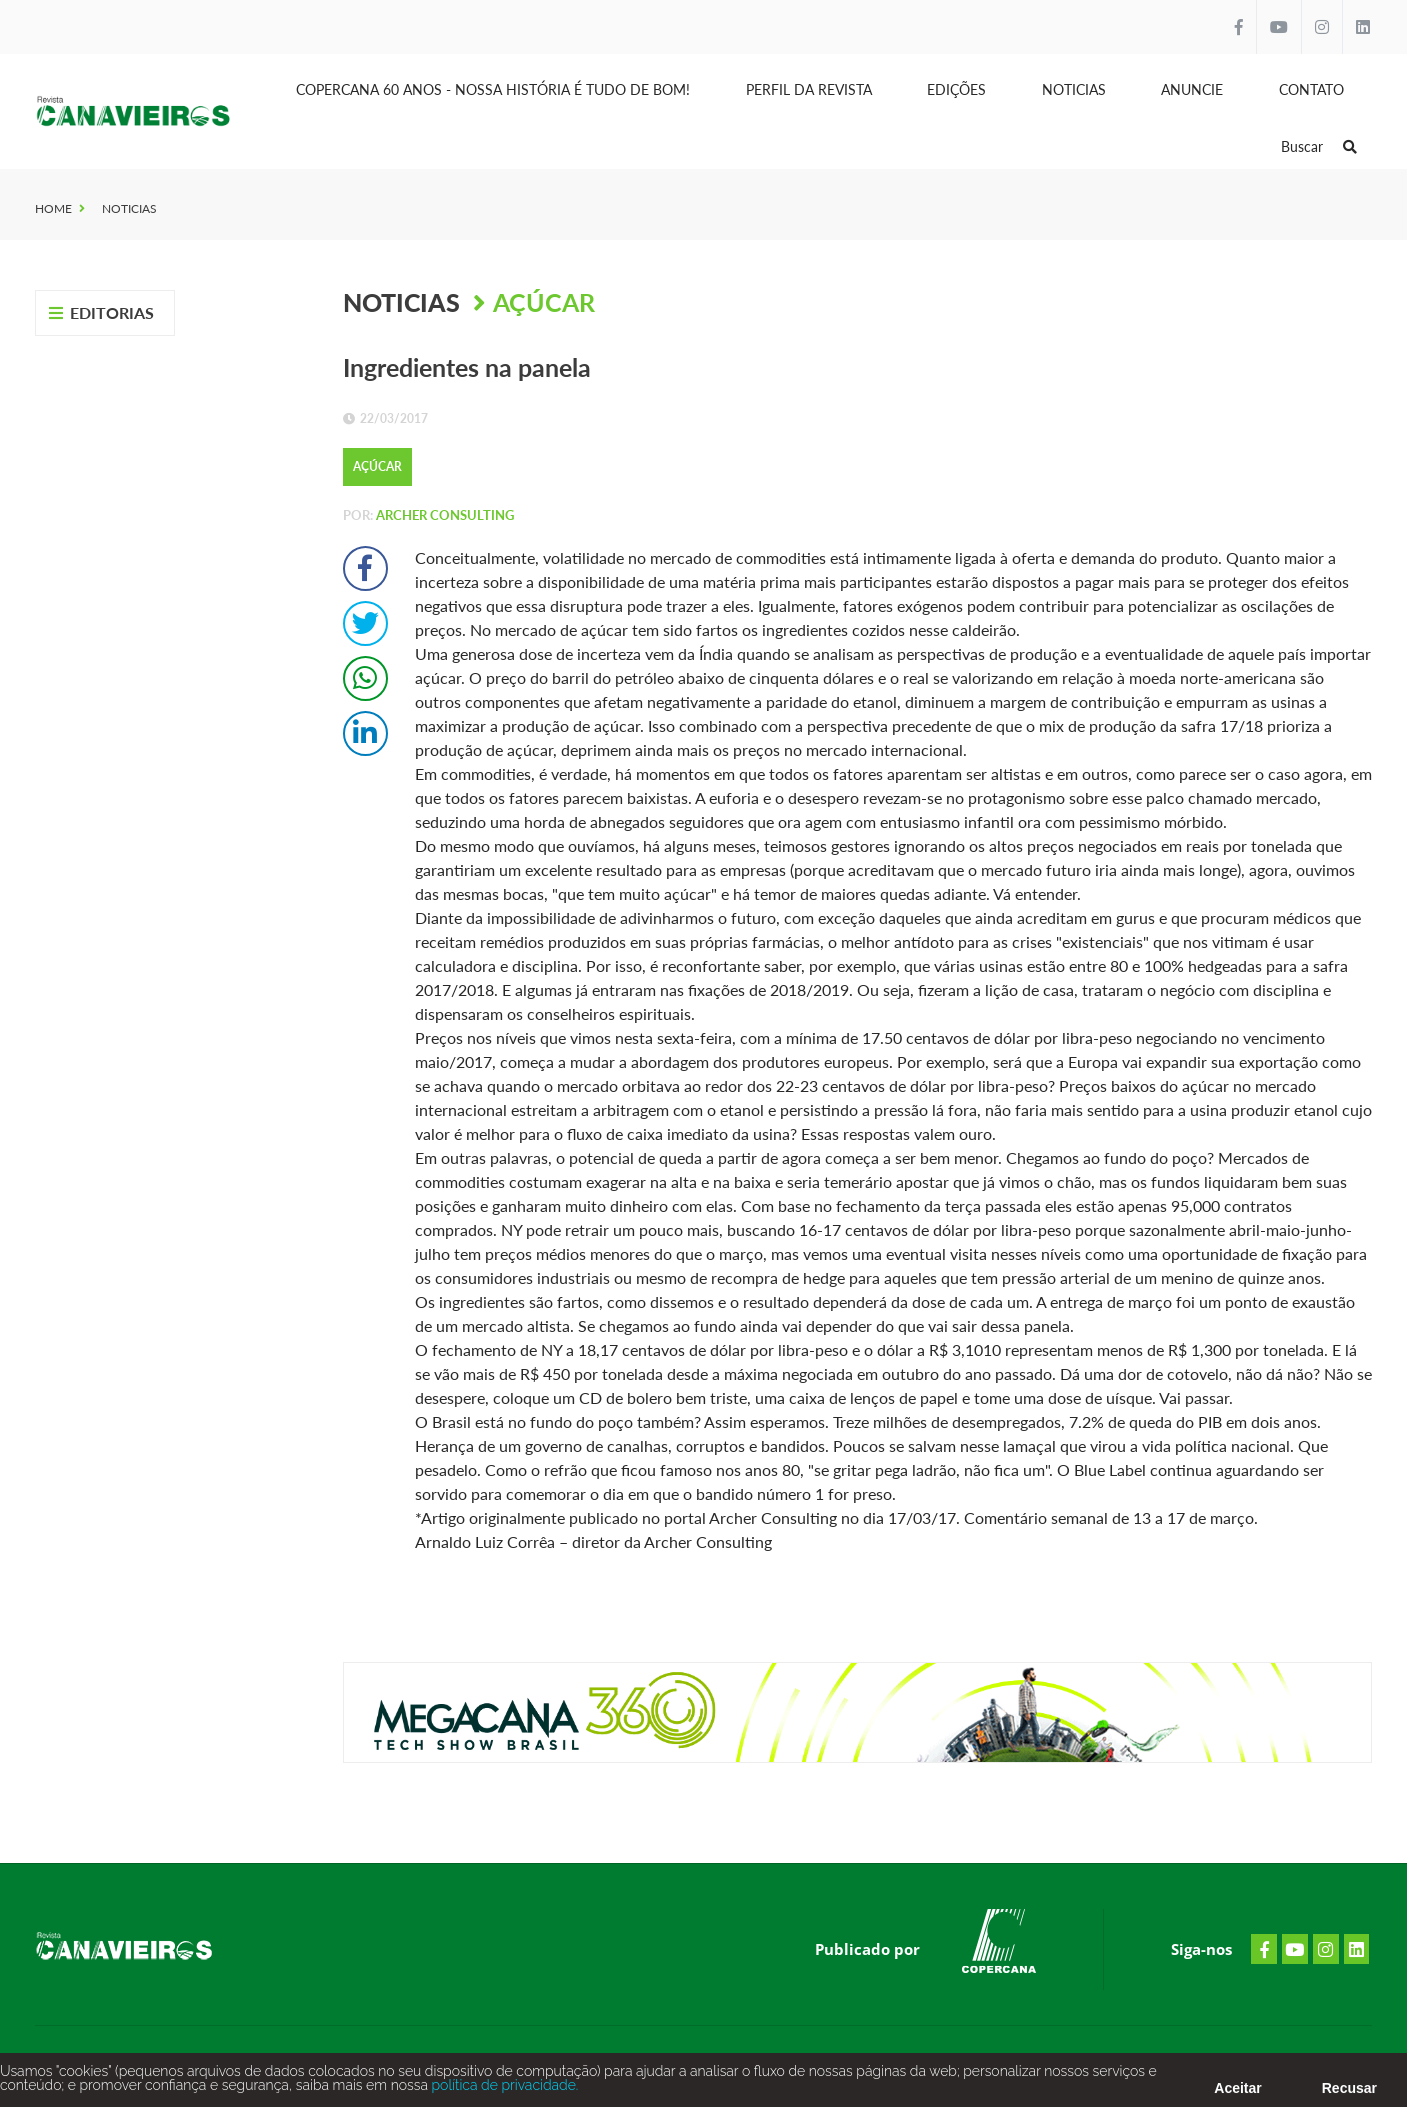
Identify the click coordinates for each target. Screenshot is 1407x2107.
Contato (1311, 89)
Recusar (1349, 2092)
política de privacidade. (503, 2089)
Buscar (1319, 146)
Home (53, 208)
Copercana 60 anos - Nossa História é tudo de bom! (493, 89)
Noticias (1074, 89)
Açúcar (544, 302)
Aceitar (1237, 2092)
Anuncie (1192, 89)
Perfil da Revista (809, 89)
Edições (956, 89)
